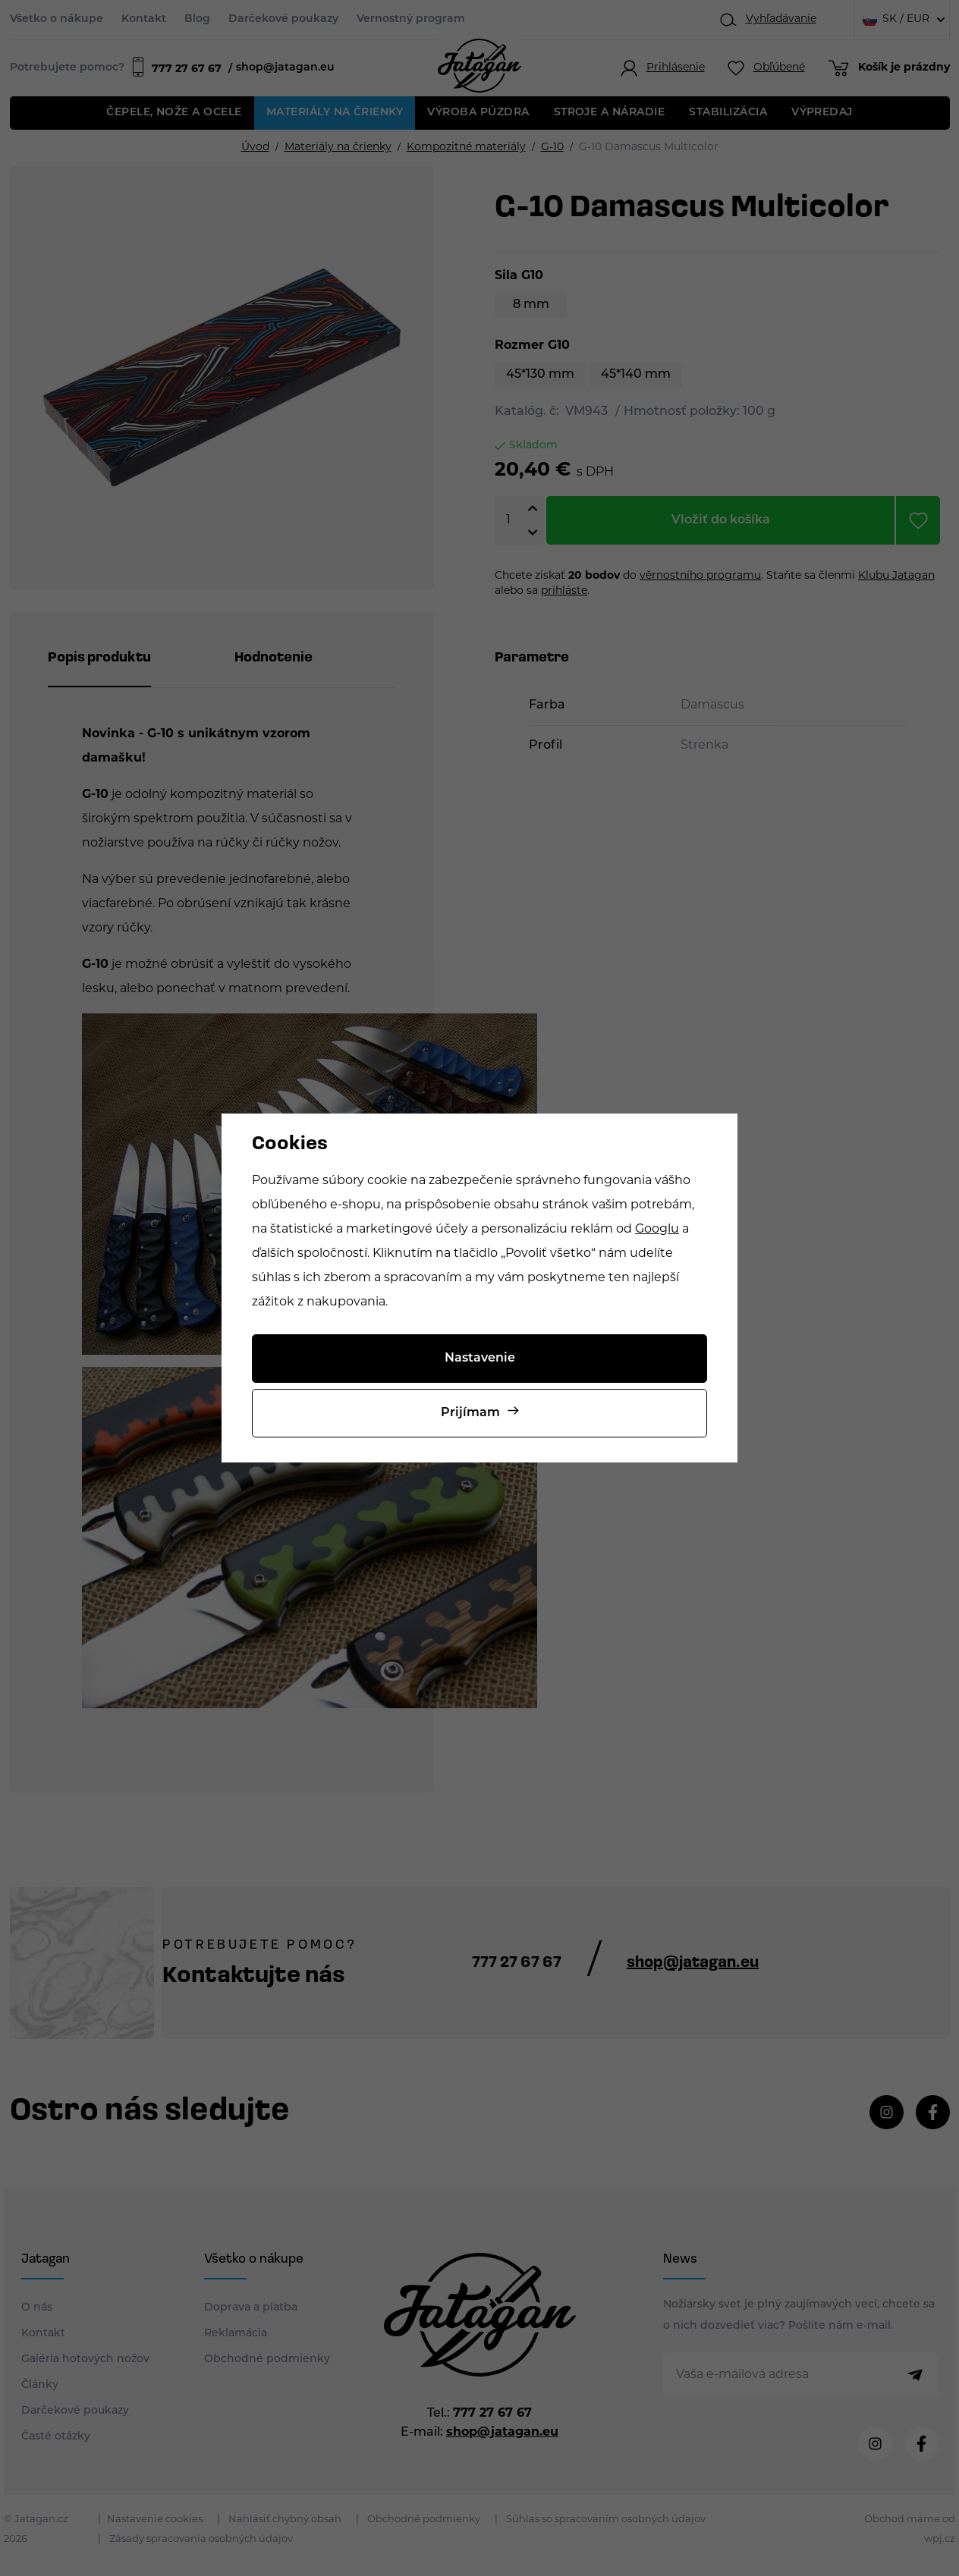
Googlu (657, 1230)
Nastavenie (480, 1358)
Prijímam (470, 1413)
